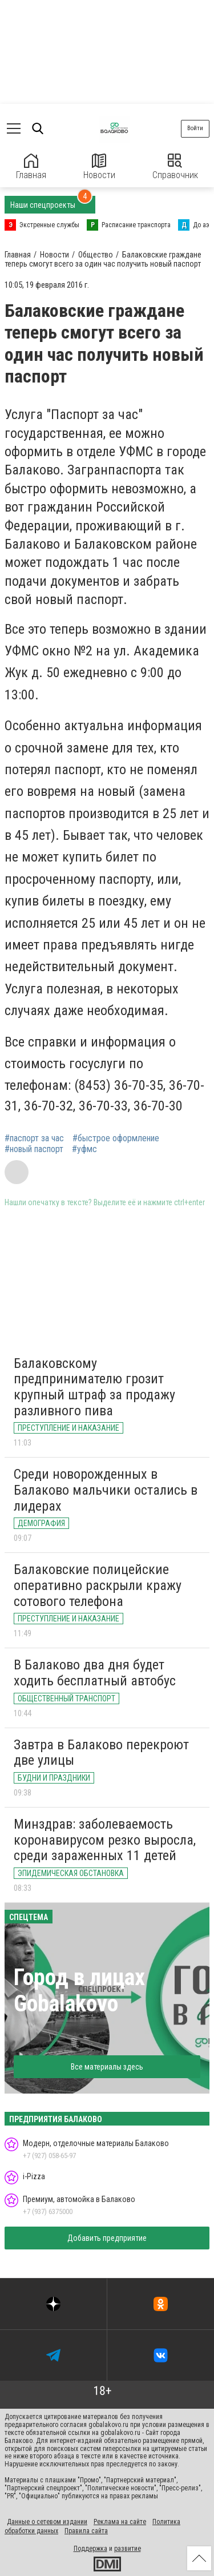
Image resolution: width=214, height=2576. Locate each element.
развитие (127, 2549)
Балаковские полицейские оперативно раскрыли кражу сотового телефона (97, 1585)
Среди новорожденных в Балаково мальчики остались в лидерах (105, 1490)
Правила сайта (86, 2531)
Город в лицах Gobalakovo (79, 1990)
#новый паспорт (34, 1149)
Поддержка (90, 2549)
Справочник (175, 167)
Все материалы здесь (107, 2066)
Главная (31, 167)
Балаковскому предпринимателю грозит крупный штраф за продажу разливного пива (94, 1387)
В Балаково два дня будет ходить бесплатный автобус (95, 1673)
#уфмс (84, 1149)
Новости (99, 167)
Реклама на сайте (120, 2522)
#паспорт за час (34, 1138)
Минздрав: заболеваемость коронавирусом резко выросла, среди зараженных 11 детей (105, 1839)
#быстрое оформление (115, 1138)
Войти (195, 128)
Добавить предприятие (107, 2238)
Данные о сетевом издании (47, 2522)
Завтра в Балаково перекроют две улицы (101, 1753)
